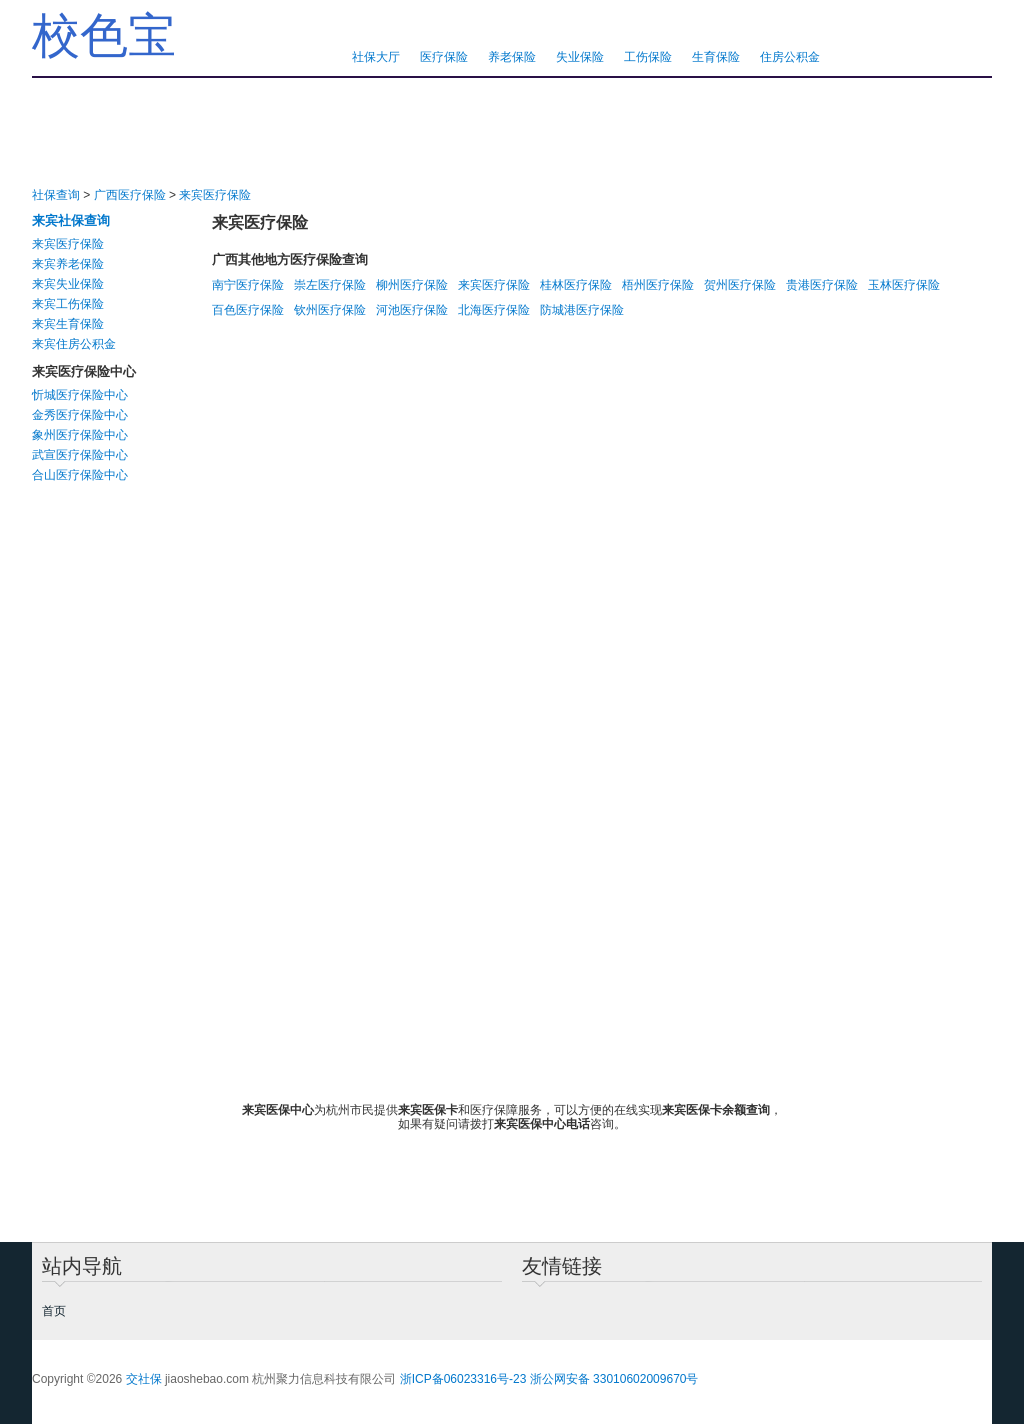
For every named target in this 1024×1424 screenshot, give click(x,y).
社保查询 (56, 195)
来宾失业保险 (68, 284)
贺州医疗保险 (740, 285)
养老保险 (512, 57)
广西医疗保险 (130, 195)
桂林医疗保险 (576, 285)
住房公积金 (790, 57)
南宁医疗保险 (248, 285)
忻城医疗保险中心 (80, 395)
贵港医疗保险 (822, 285)
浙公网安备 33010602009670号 (614, 1379)
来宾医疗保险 (215, 195)
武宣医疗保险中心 (80, 455)
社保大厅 (376, 57)
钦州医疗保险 (330, 310)
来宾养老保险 (68, 264)
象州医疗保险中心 (80, 435)
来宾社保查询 (71, 220)
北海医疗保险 (494, 310)
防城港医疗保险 (582, 310)
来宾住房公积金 (74, 344)
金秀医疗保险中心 (80, 415)
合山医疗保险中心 (80, 475)
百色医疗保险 (248, 310)
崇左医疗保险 (330, 285)
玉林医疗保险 (904, 285)
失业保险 (580, 57)
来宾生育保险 (68, 324)
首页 (54, 1311)
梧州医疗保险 (658, 285)
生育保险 (716, 57)
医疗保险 (444, 57)
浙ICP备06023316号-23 (463, 1379)
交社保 (144, 1379)
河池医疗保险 (412, 310)
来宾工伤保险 (68, 304)
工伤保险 (648, 57)
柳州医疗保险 (412, 285)
